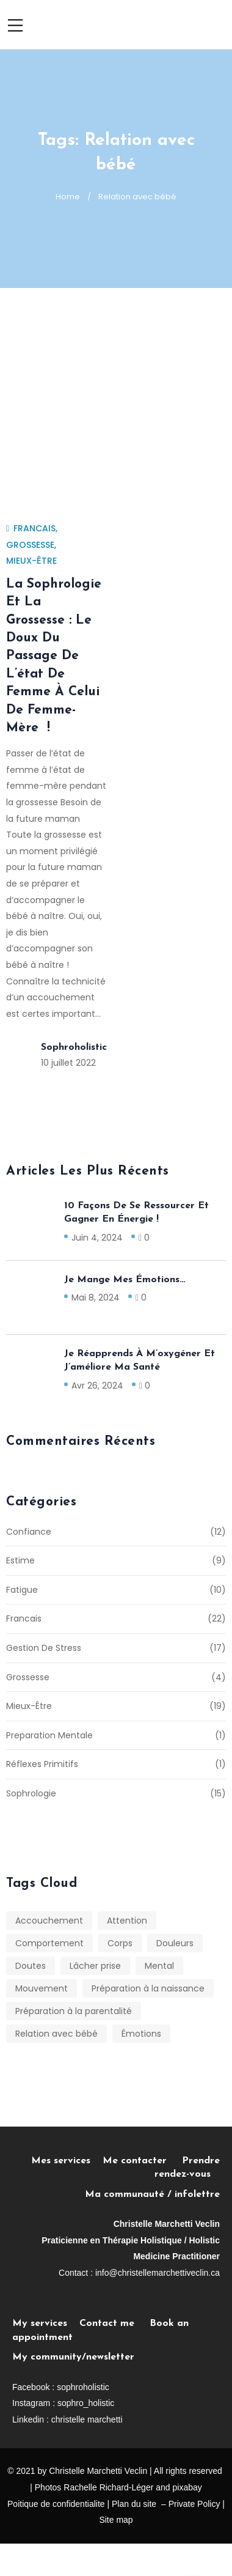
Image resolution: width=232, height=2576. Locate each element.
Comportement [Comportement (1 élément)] (49, 1943)
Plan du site (134, 2504)
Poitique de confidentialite (56, 2504)
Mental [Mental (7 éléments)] (159, 1966)
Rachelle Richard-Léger (108, 2487)
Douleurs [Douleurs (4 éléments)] (175, 1943)
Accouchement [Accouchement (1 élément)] (49, 1920)
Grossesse (30, 545)
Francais (34, 528)
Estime (20, 1560)
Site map (115, 2520)
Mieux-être (31, 561)
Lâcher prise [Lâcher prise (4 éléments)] (95, 1966)
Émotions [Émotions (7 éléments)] (141, 2034)
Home (68, 196)
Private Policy (194, 2504)
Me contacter (142, 2161)
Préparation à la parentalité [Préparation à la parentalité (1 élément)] (73, 2011)
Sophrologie (31, 1793)
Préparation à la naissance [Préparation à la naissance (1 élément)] (148, 1988)
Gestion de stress (43, 1648)
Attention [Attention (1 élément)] (127, 1920)
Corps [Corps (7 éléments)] (119, 1943)
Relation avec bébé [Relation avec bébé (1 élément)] (56, 2034)
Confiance (28, 1532)
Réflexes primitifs (42, 1764)
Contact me (106, 2323)
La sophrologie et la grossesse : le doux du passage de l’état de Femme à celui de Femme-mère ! (53, 656)
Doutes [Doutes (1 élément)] (30, 1966)
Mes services (60, 2161)
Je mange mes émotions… (125, 1280)
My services (39, 2323)
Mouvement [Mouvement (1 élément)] (41, 1988)
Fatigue (22, 1590)
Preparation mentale (49, 1735)
